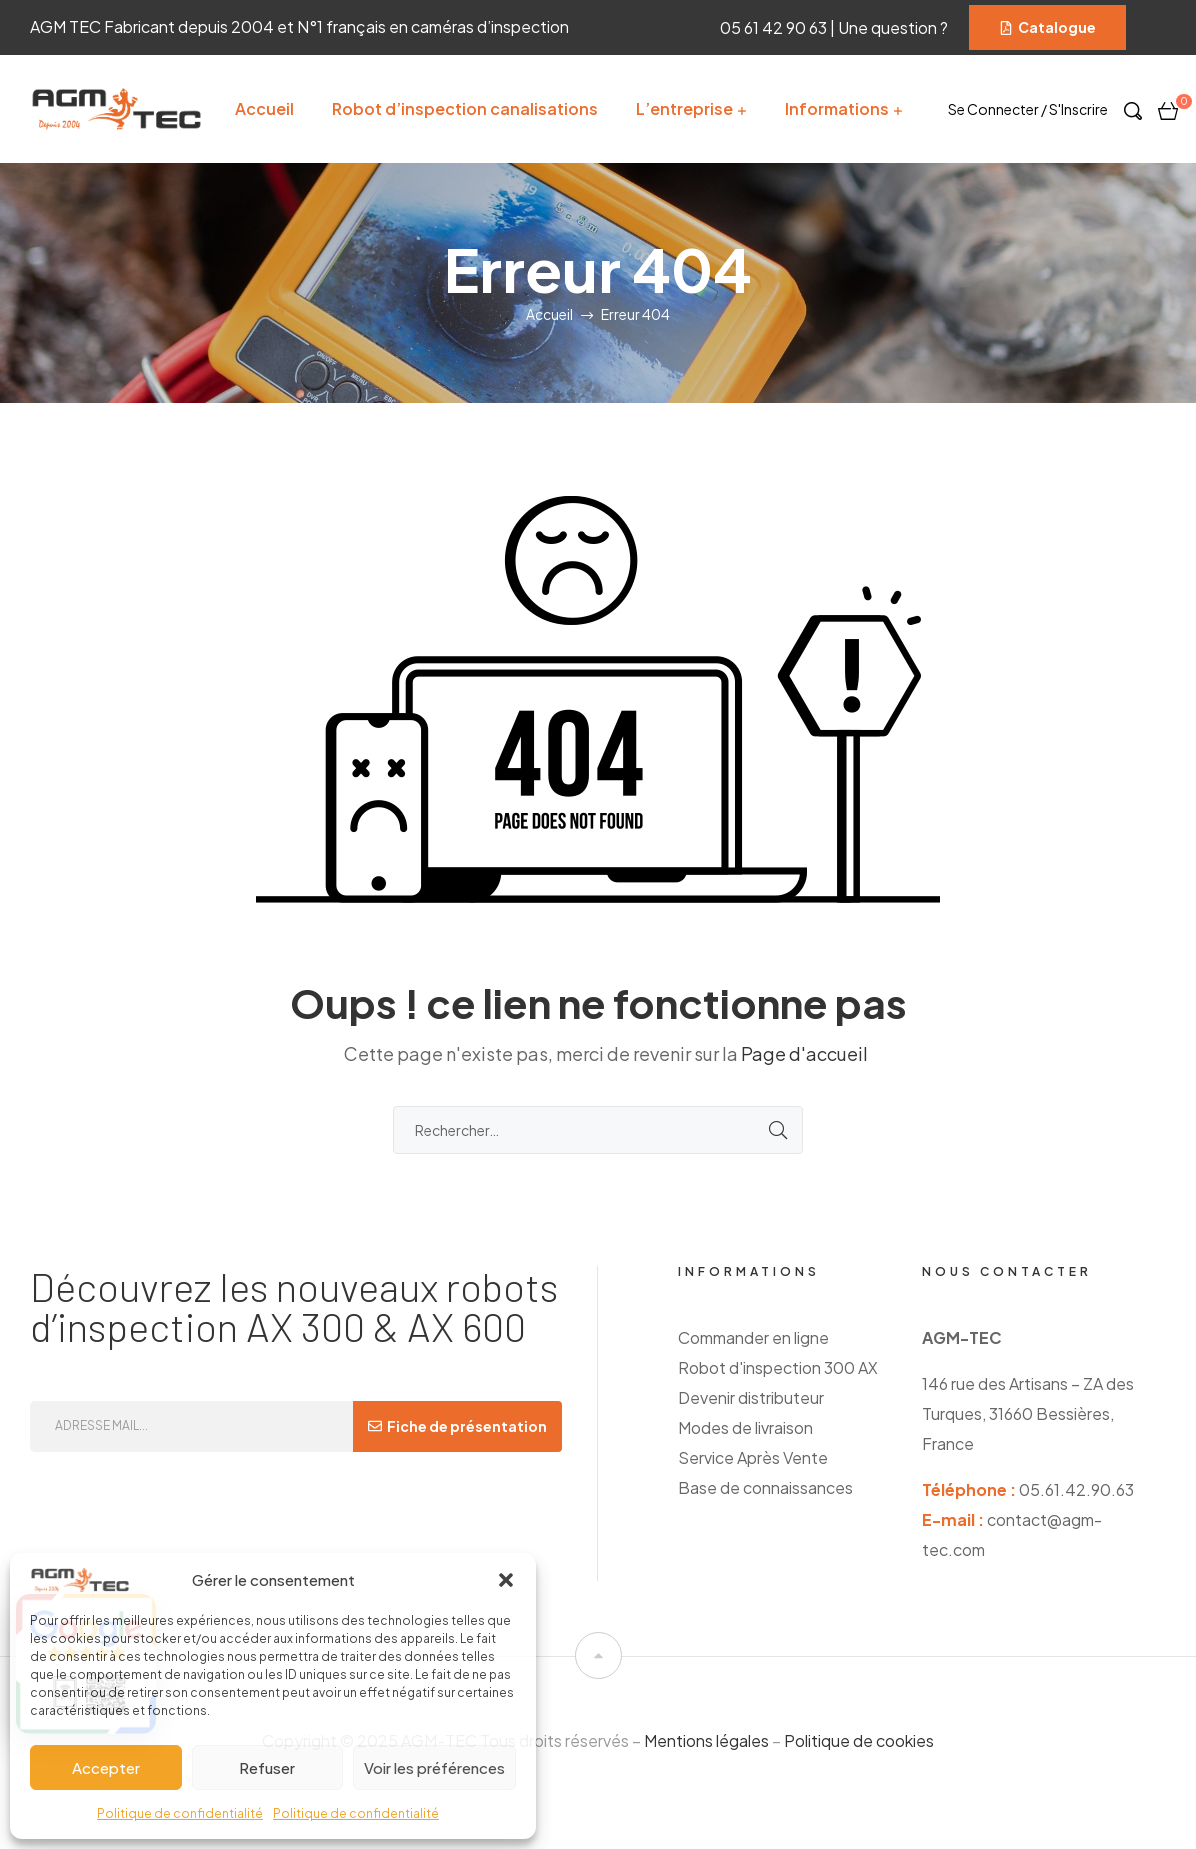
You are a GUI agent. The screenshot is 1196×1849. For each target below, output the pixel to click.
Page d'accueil (804, 1053)
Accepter (106, 1767)
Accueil (264, 108)
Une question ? (896, 27)
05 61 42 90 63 (775, 27)
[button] (506, 1580)
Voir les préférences (434, 1767)
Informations (837, 108)
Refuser (267, 1767)
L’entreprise (684, 108)
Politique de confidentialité (180, 1813)
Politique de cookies (859, 1740)
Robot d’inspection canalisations (465, 108)
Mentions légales (706, 1740)
